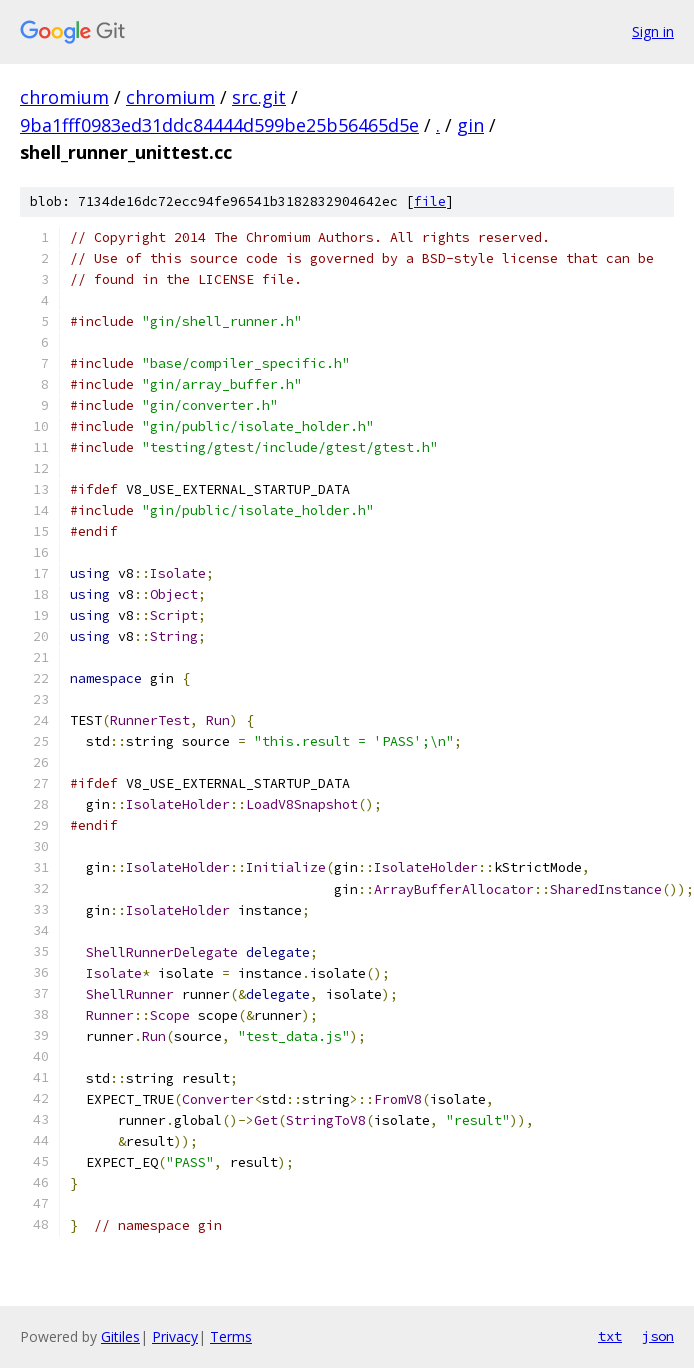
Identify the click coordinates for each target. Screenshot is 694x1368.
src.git (259, 97)
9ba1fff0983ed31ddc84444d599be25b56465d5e (219, 125)
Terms (231, 1336)
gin (470, 125)
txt (610, 1336)
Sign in (653, 31)
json (658, 1336)
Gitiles (120, 1336)
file (430, 201)
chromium (64, 97)
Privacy (175, 1336)
